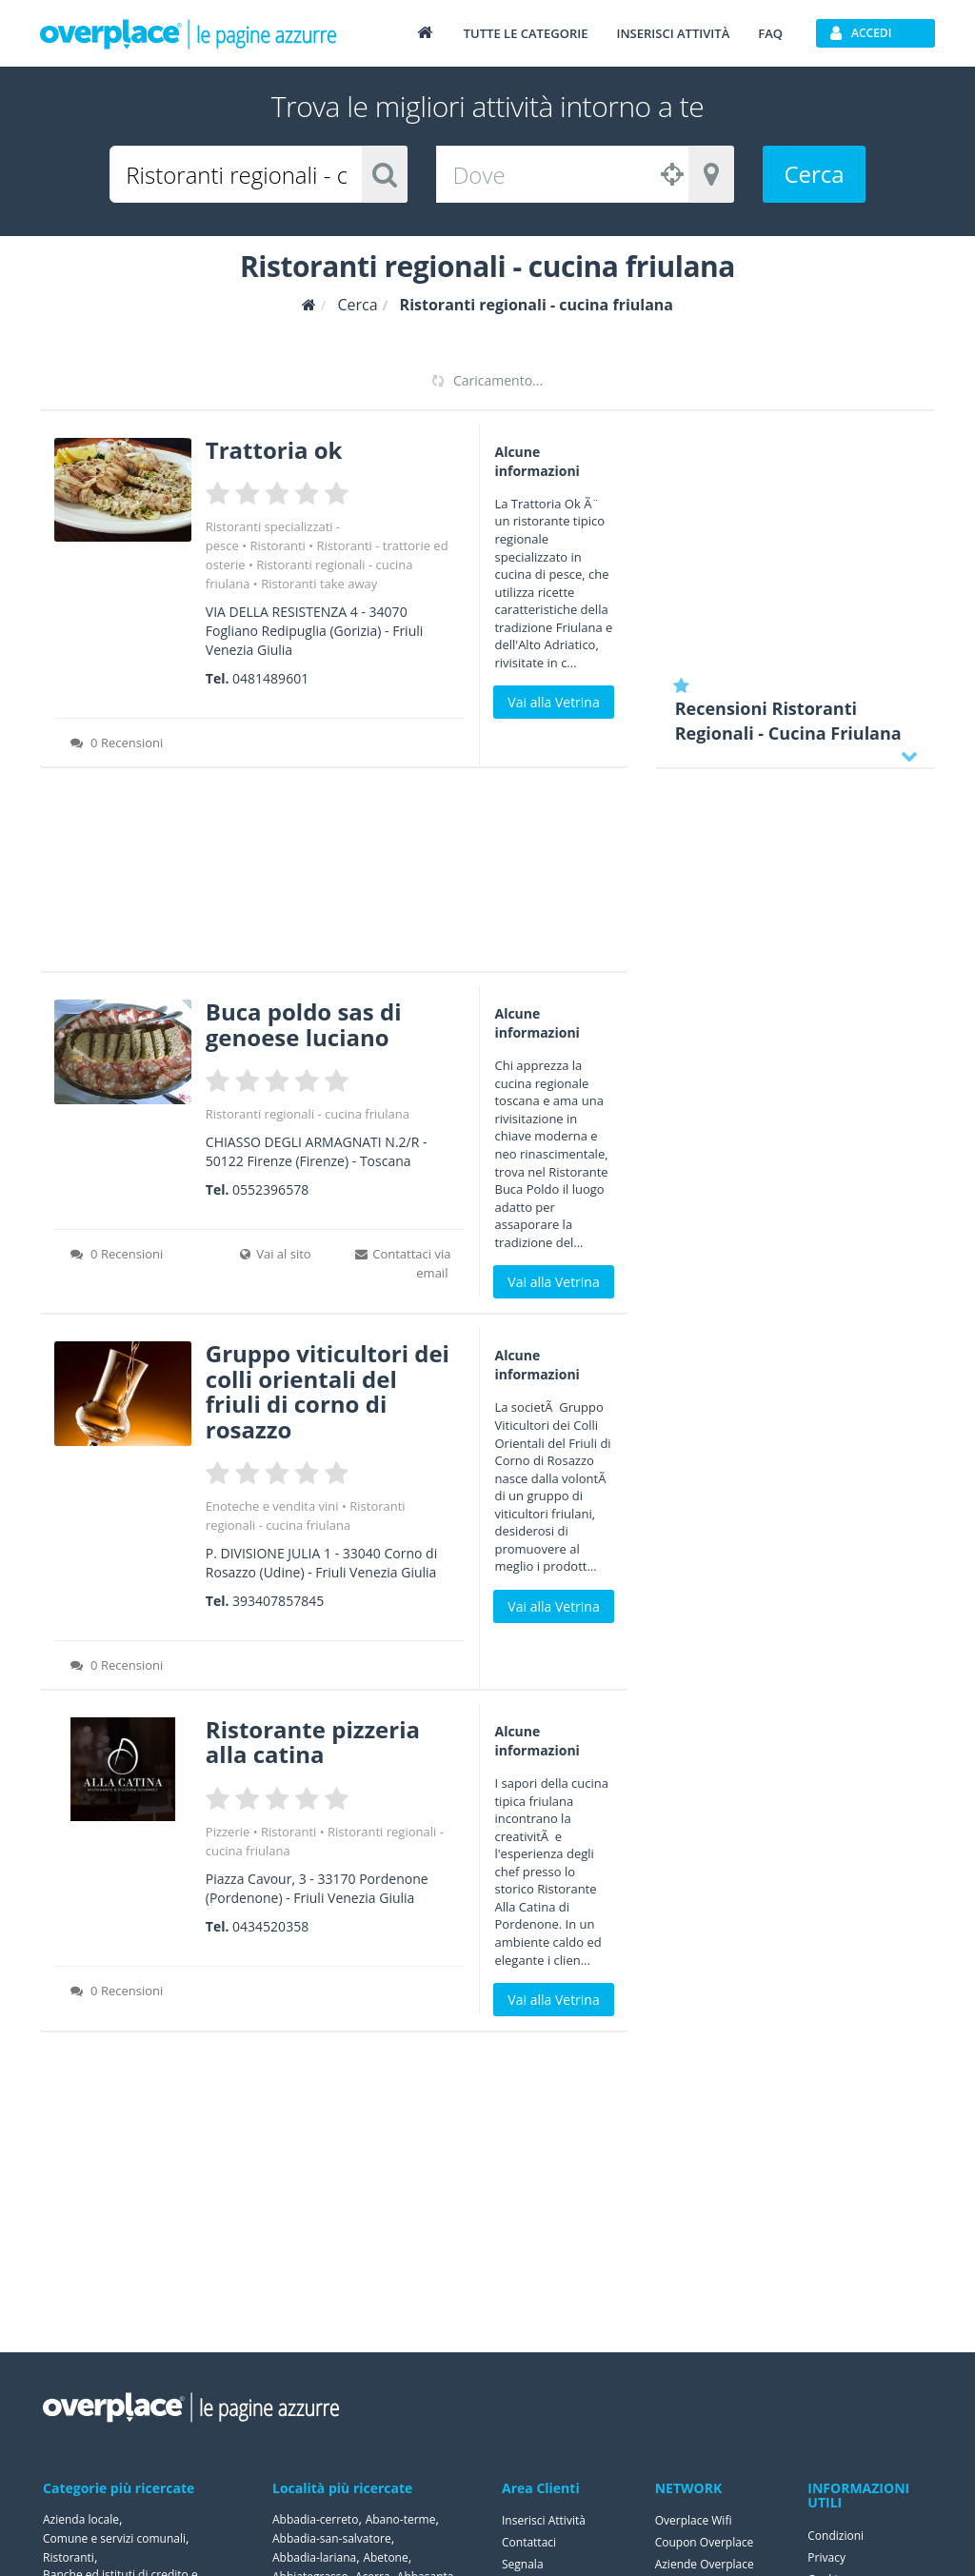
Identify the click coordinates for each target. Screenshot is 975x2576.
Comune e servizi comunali (114, 2538)
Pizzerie (227, 1831)
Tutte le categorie (526, 33)
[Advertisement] (333, 876)
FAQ (770, 33)
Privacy (826, 2557)
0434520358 (270, 1926)
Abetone (385, 2557)
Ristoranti (277, 545)
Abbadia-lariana (314, 2557)
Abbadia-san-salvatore (331, 2538)
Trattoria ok (274, 450)
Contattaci (529, 2542)
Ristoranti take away (319, 583)
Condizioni (835, 2535)
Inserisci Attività (544, 2520)
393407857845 (278, 1601)
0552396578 (270, 1189)
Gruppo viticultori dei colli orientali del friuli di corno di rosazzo (327, 1391)
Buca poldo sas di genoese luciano (304, 1024)
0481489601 (270, 678)
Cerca (814, 173)
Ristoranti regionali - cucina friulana (307, 1113)
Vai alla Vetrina (553, 702)
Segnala (523, 2564)
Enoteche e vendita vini (272, 1506)
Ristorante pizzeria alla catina (313, 1742)
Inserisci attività (672, 33)
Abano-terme (401, 2519)
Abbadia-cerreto (315, 2519)
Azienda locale (81, 2519)
